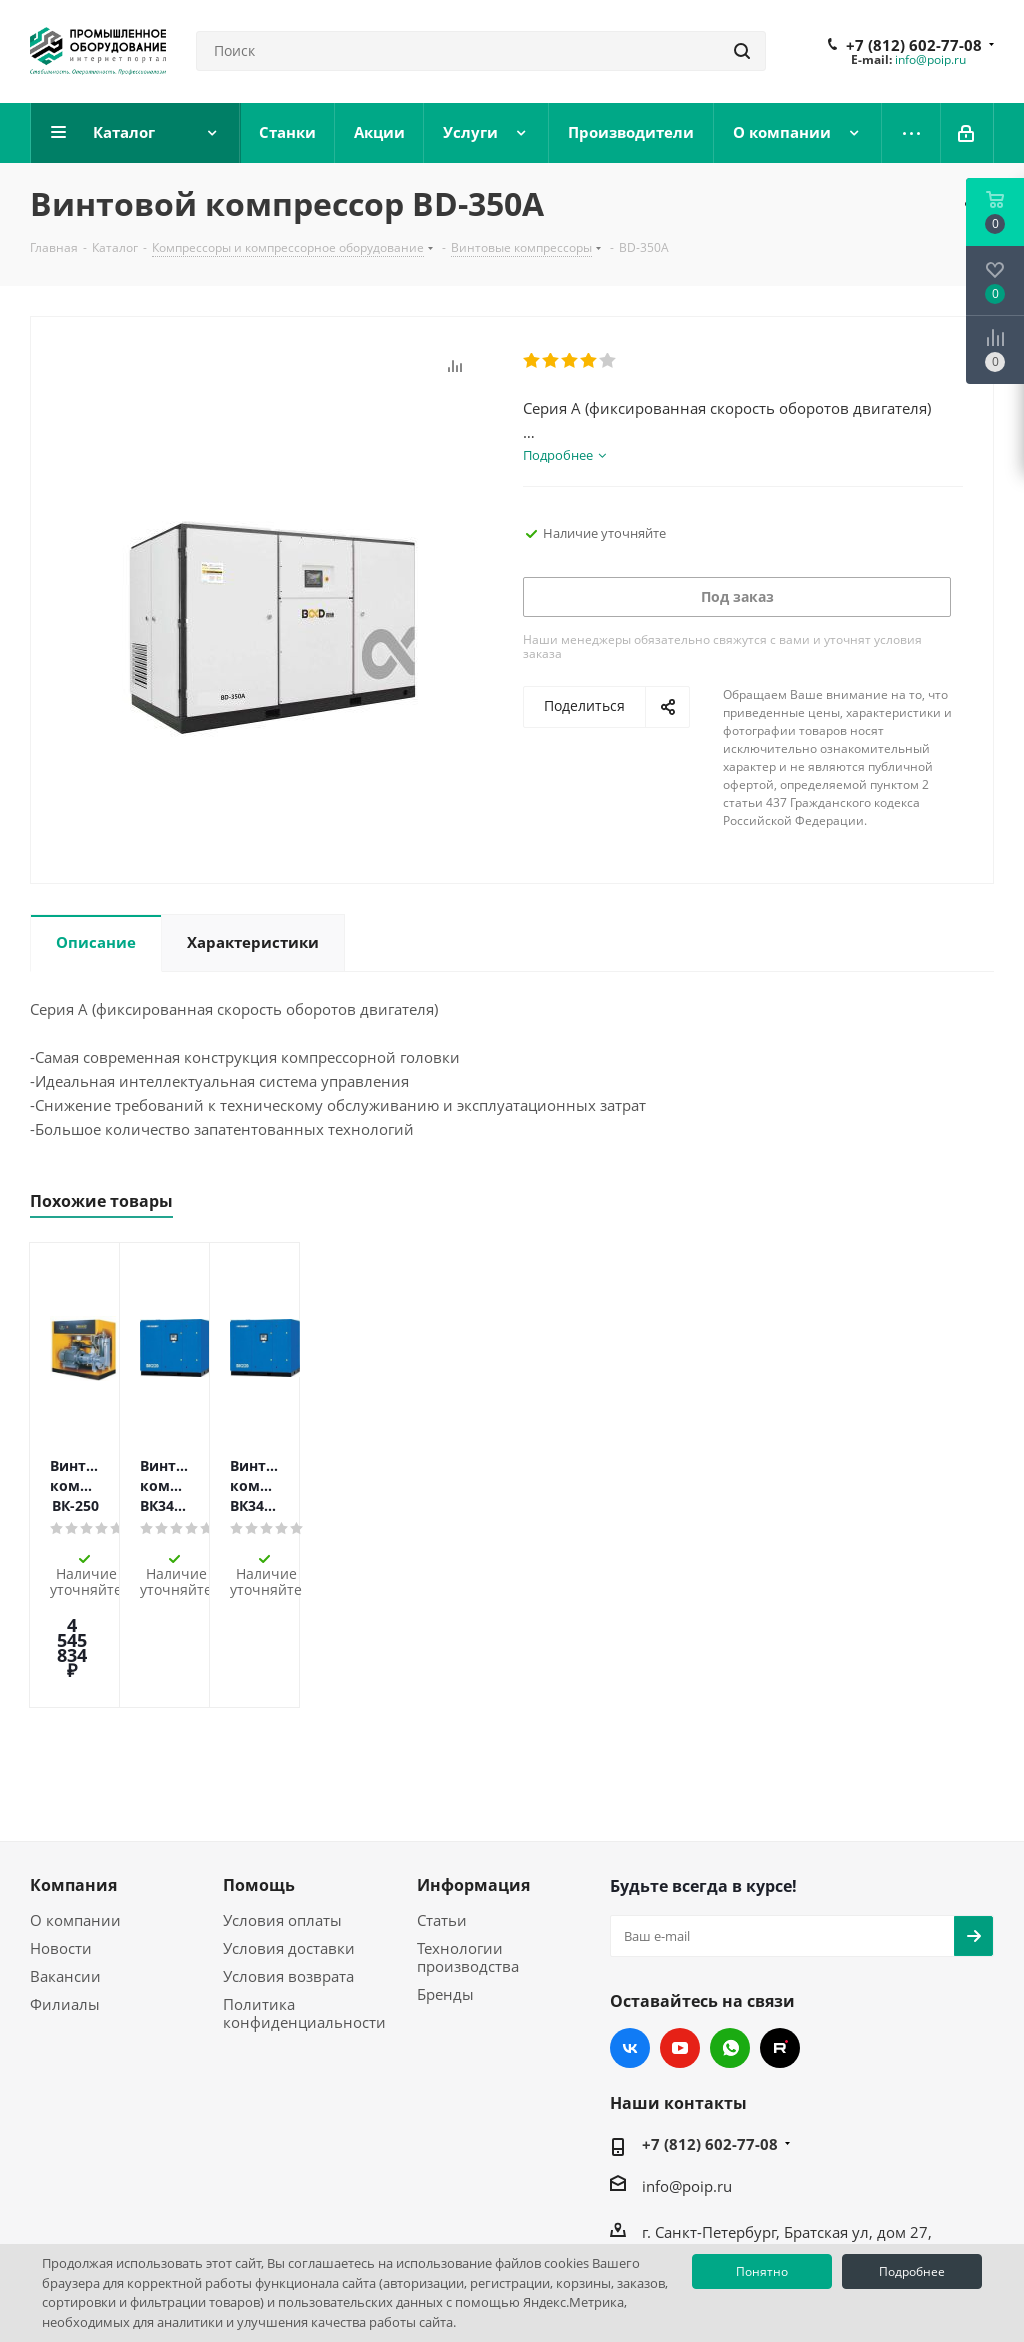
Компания (73, 1769)
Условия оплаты (282, 1804)
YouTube (680, 1932)
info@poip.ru (930, 59)
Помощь (259, 1769)
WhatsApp (730, 1932)
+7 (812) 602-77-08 (914, 45)
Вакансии (65, 1860)
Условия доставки (289, 1832)
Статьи (442, 1804)
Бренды (445, 1878)
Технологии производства (468, 1841)
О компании (75, 1804)
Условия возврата (288, 1860)
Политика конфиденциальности (304, 1897)
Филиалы (65, 1888)
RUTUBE (780, 1932)
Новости (61, 1832)
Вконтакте (630, 1932)
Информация (473, 1769)
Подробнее (912, 2271)
